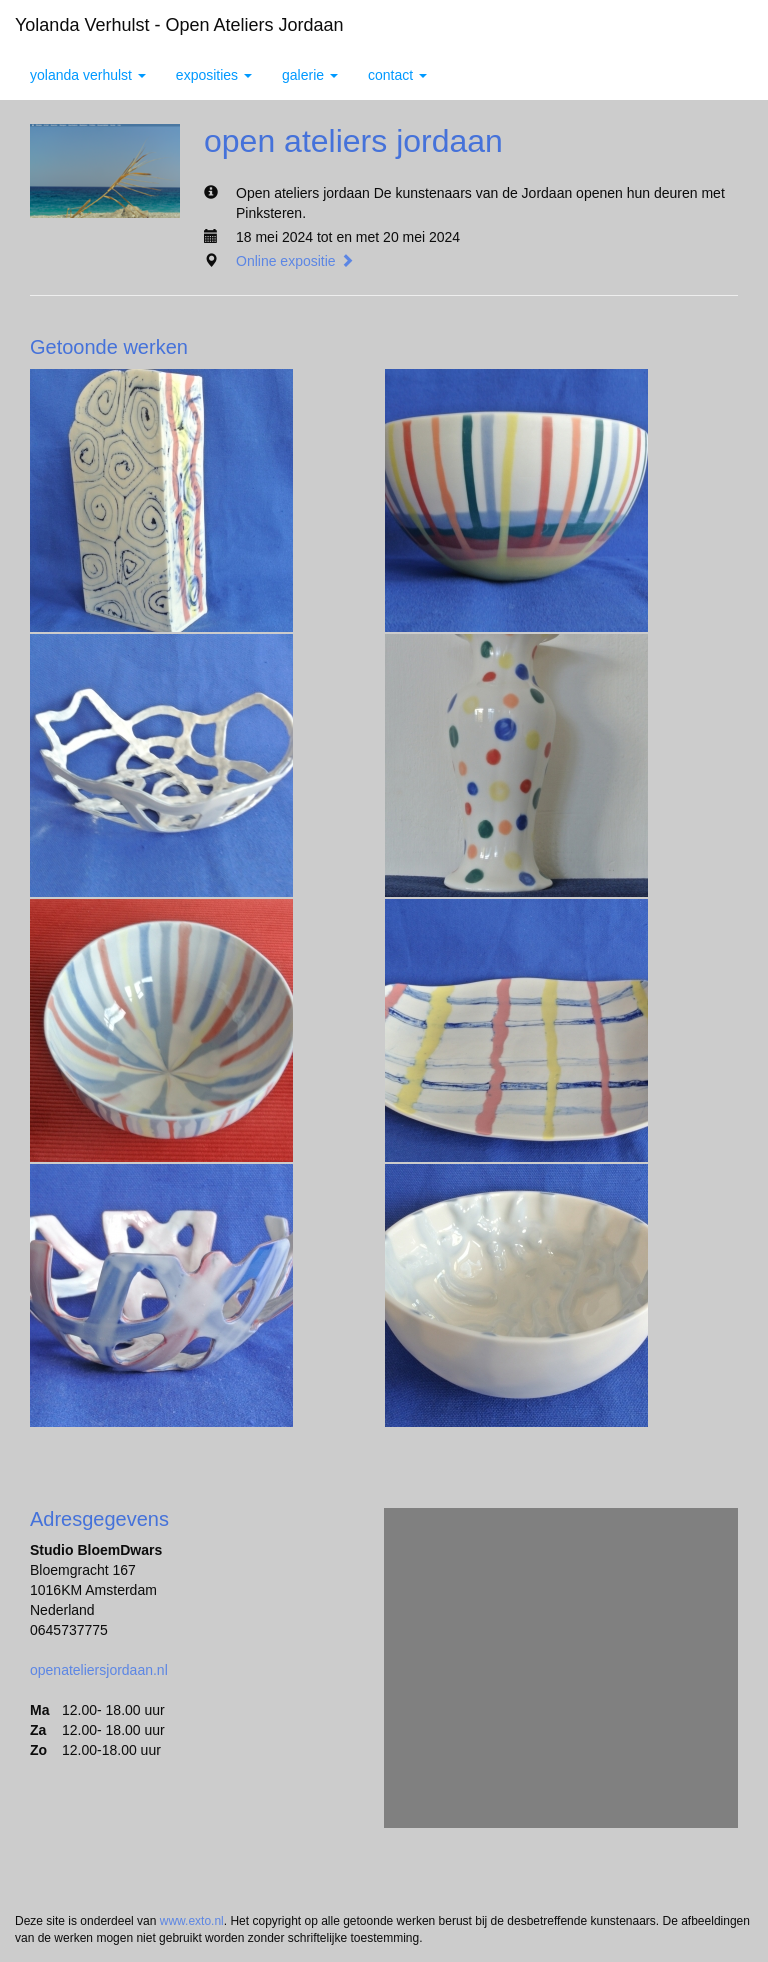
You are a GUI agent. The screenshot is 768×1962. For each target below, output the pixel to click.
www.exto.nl (192, 1921)
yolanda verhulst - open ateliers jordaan (179, 25)
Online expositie (295, 261)
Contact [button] (397, 75)
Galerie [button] (310, 75)
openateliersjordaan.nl (99, 1670)
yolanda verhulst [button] (88, 75)
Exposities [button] (214, 75)
